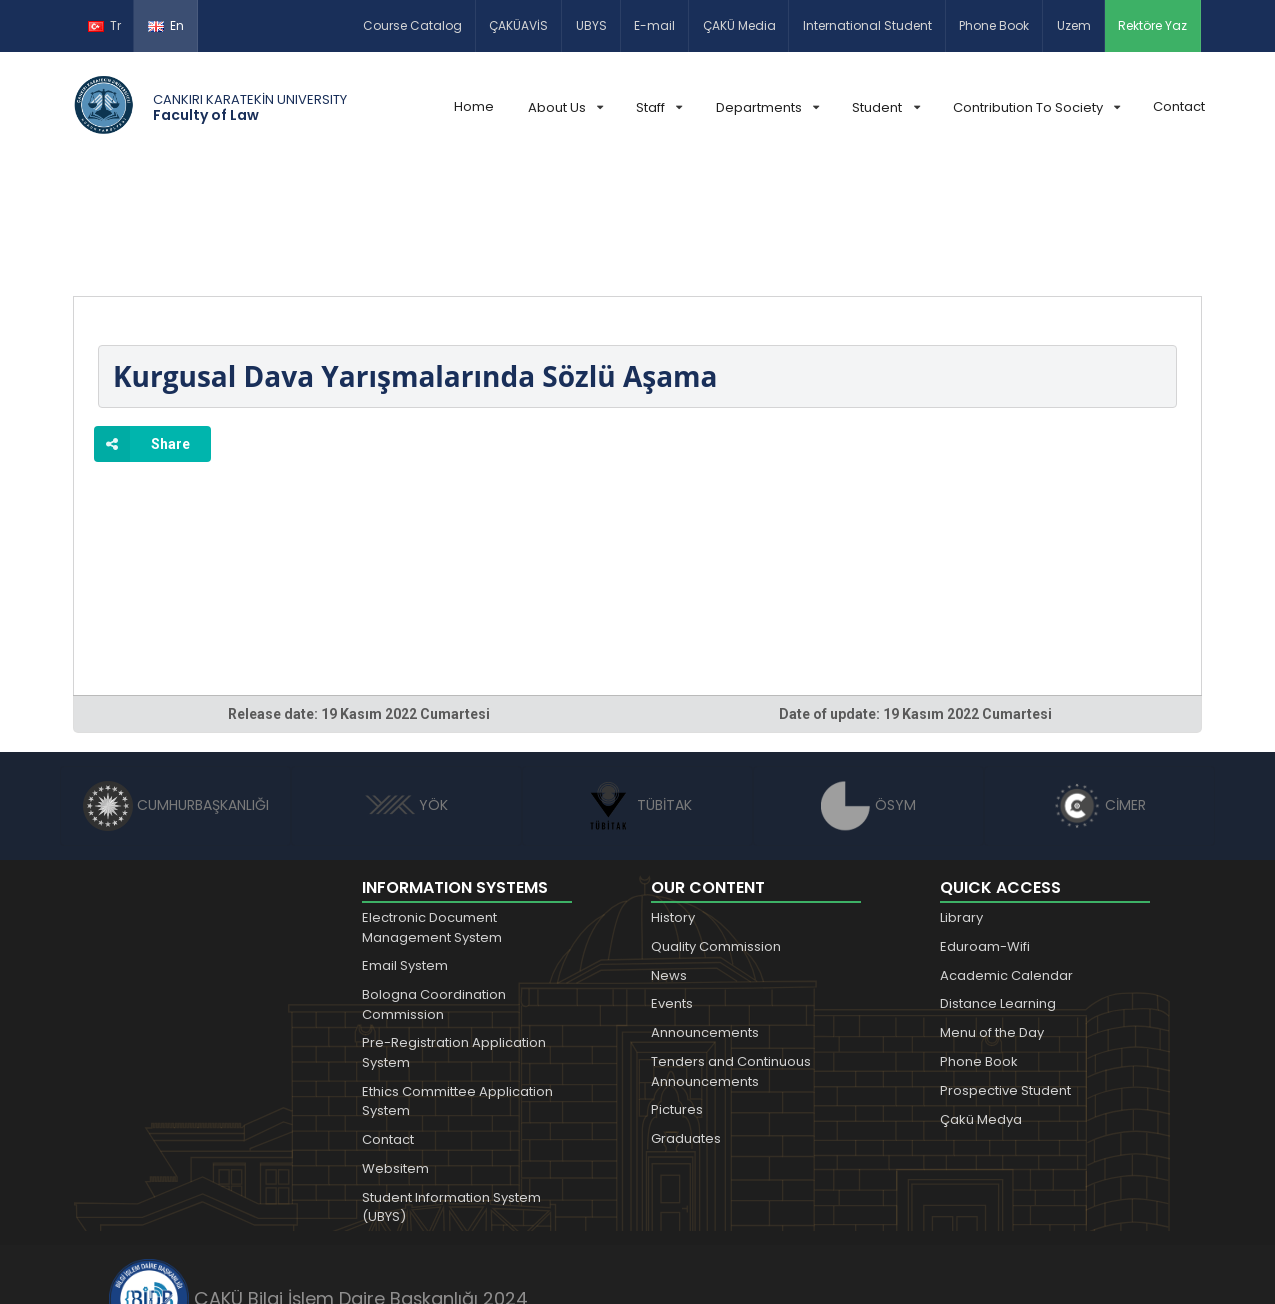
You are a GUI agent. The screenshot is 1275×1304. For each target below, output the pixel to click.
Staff (659, 107)
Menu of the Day (992, 920)
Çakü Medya (981, 1007)
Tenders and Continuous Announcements (731, 959)
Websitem (395, 1056)
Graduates (686, 1026)
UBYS (591, 25)
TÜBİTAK (637, 693)
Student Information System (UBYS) (451, 1095)
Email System (405, 853)
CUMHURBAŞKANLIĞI (176, 693)
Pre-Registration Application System (454, 940)
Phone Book (994, 25)
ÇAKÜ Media (739, 25)
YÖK (406, 693)
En (166, 25)
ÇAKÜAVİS (518, 25)
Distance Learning (998, 891)
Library (961, 805)
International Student (867, 25)
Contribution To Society (1036, 107)
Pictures (677, 997)
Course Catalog (412, 25)
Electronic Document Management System (432, 815)
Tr (104, 25)
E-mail (654, 25)
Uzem (1074, 25)
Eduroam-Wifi (985, 834)
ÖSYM (868, 693)
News (669, 863)
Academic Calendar (1006, 863)
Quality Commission (716, 834)
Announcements (705, 920)
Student (885, 107)
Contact (1179, 106)
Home (474, 106)
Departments (767, 107)
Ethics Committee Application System (457, 989)
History (673, 805)
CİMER (1100, 693)
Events (672, 891)
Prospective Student (1005, 978)
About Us (565, 107)
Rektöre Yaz (1152, 25)
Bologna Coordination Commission (434, 892)
